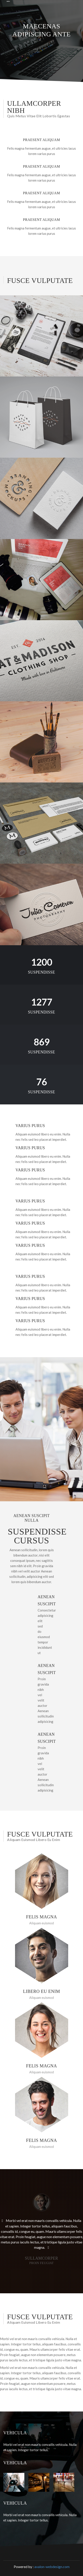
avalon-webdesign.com (51, 2566)
